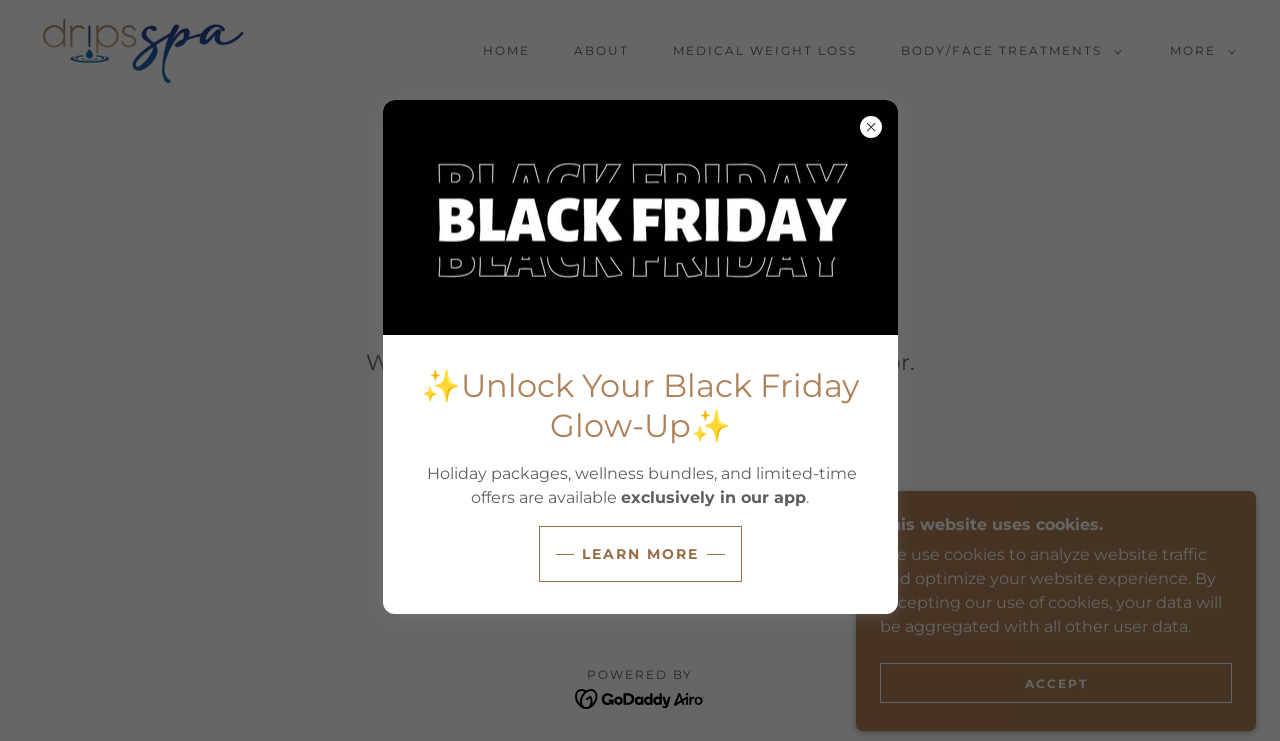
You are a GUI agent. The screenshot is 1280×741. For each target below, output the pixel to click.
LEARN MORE (640, 554)
